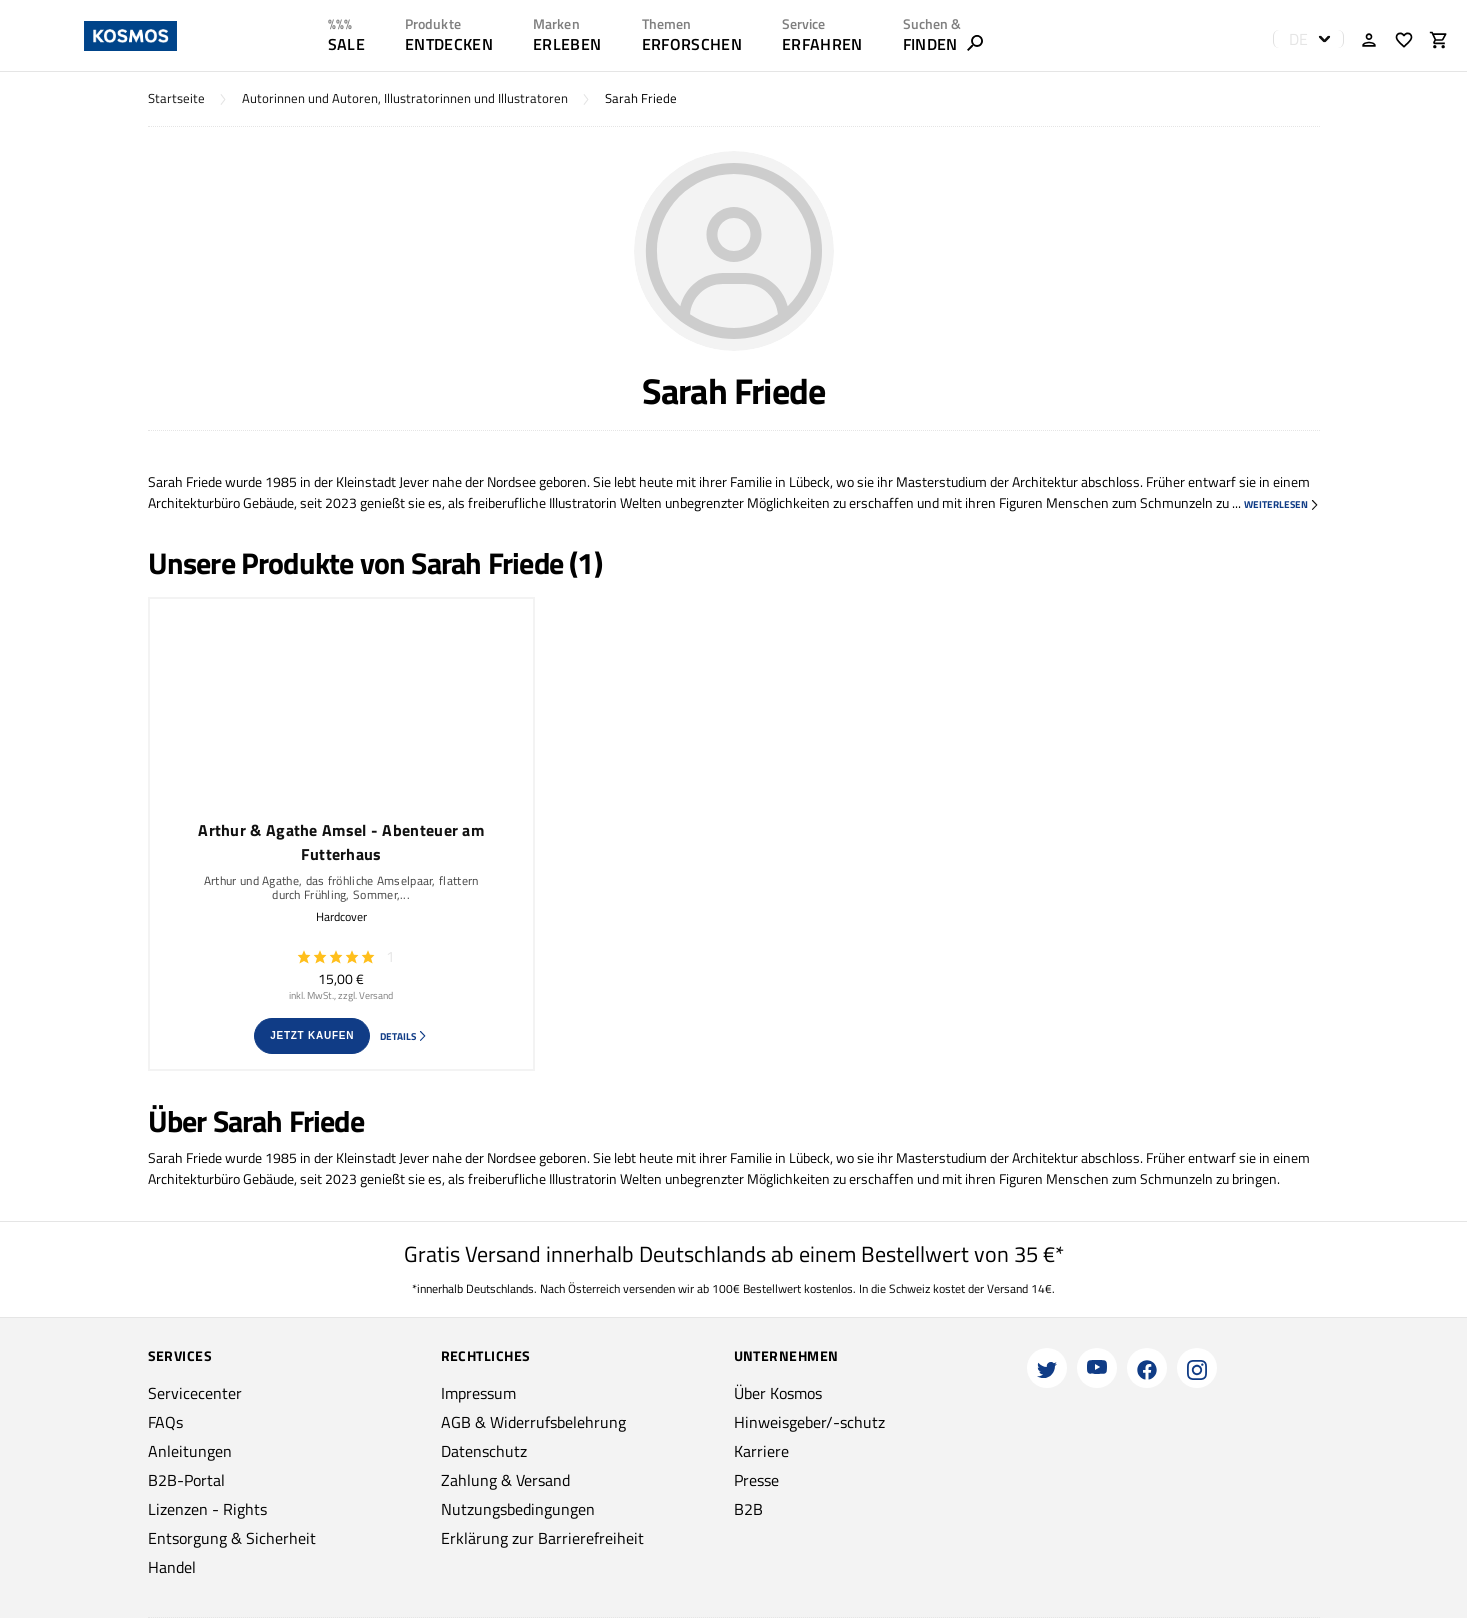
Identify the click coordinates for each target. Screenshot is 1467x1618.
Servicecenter (195, 1393)
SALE (346, 44)
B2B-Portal (186, 1480)
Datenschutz (484, 1451)
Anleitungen (190, 1451)
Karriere (761, 1451)
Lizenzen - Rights (207, 1509)
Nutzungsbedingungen (518, 1509)
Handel (172, 1567)
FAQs (165, 1422)
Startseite (176, 98)
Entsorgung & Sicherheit (232, 1538)
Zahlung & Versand (505, 1480)
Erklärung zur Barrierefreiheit (542, 1538)
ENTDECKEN (449, 44)
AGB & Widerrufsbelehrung (533, 1422)
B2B (748, 1509)
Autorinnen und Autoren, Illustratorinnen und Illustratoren (405, 98)
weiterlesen (1282, 504)
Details (404, 1036)
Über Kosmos (778, 1393)
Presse (756, 1480)
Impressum (478, 1393)
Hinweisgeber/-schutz (809, 1422)
